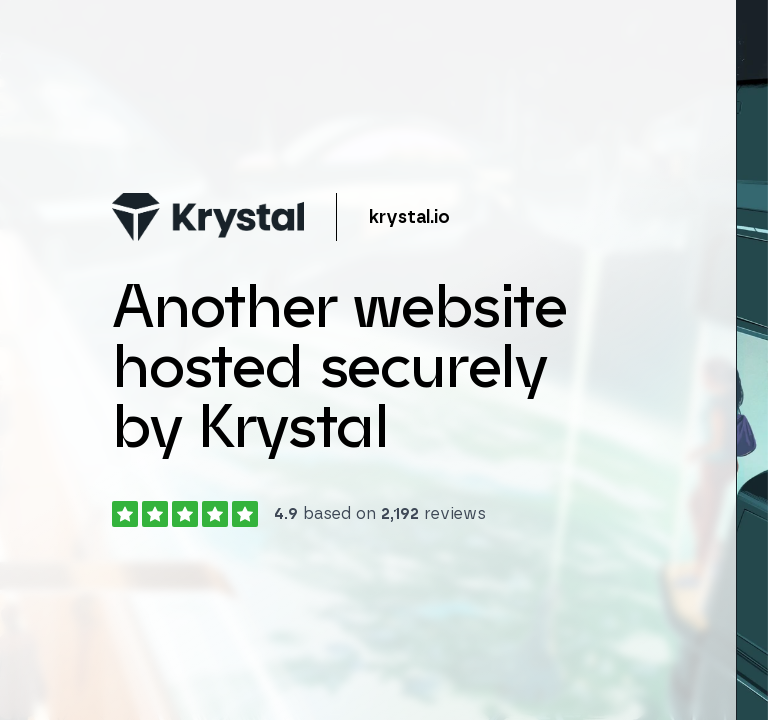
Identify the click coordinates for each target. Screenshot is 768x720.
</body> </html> (384, 360)
